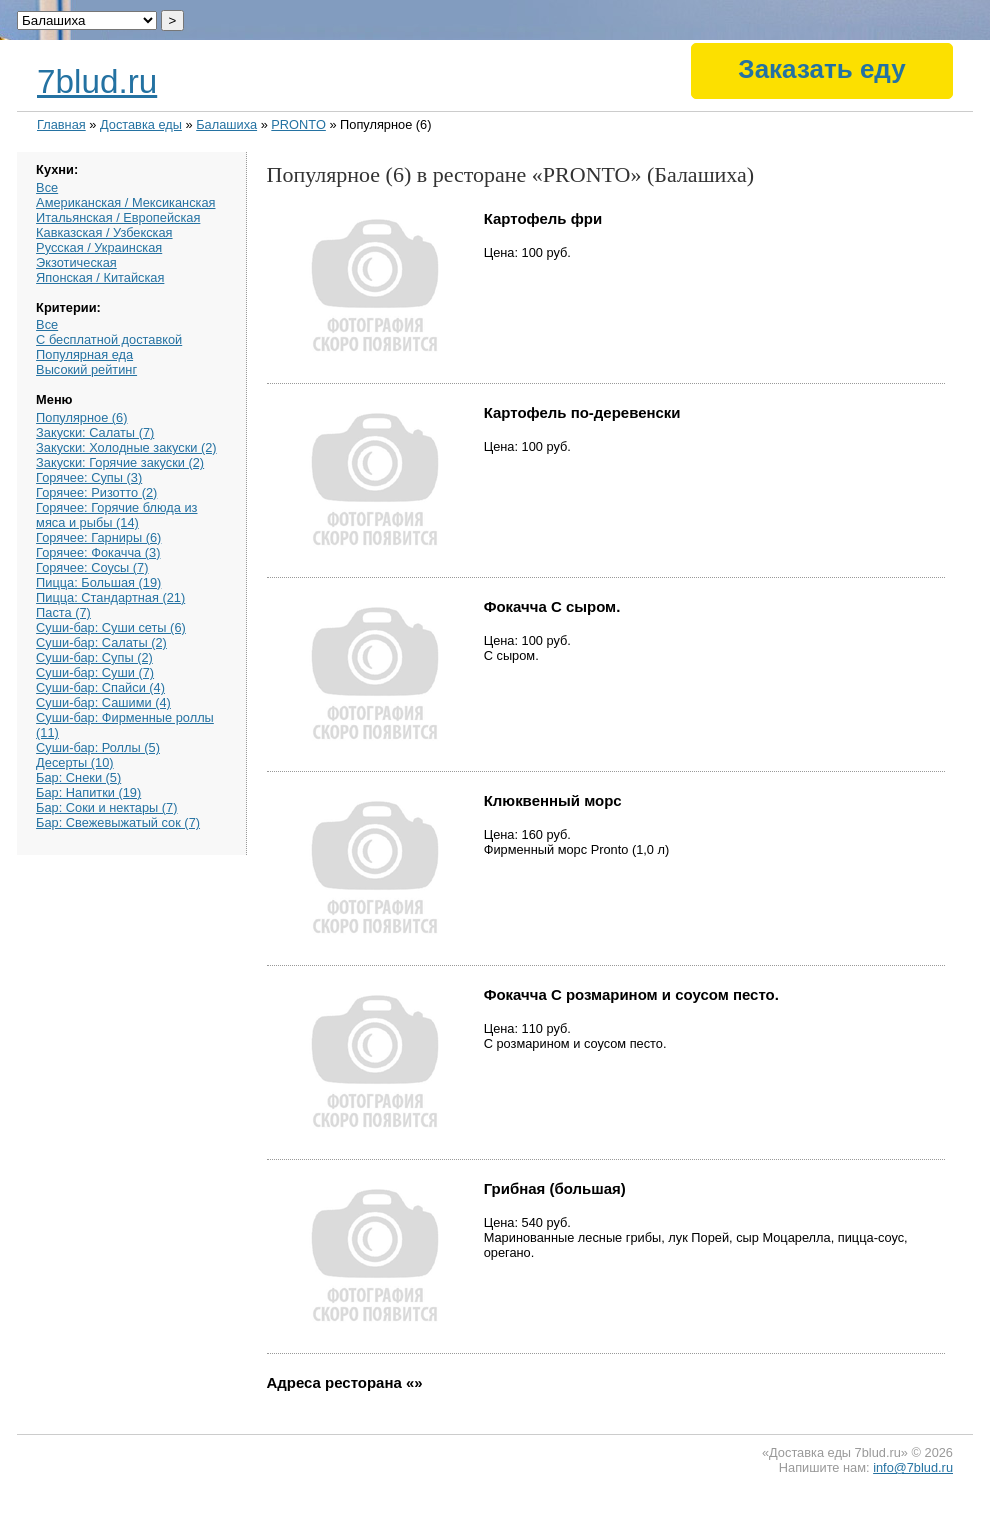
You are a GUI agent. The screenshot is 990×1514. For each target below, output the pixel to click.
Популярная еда (84, 354)
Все (47, 187)
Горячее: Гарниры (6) (98, 537)
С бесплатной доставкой (109, 339)
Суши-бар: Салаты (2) (101, 642)
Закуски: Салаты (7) (95, 432)
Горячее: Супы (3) (89, 477)
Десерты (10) (75, 762)
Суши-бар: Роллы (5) (98, 747)
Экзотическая (76, 262)
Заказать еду (821, 69)
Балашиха (226, 124)
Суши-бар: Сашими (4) (103, 702)
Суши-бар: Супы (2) (94, 657)
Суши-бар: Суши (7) (95, 672)
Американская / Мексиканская (125, 202)
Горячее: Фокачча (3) (98, 552)
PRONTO (298, 124)
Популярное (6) (81, 417)
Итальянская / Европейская (118, 217)
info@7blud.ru (913, 1467)
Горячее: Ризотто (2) (96, 492)
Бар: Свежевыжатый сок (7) (118, 822)
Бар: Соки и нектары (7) (106, 807)
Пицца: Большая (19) (98, 582)
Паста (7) (63, 612)
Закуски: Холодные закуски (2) (126, 447)
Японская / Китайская (100, 277)
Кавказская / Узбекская (104, 232)
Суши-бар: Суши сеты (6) (111, 627)
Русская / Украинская (99, 247)
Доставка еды (141, 124)
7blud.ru (97, 81)
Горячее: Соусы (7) (92, 567)
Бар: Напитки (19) (88, 792)
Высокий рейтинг (86, 369)
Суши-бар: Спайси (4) (100, 687)
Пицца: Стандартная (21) (110, 597)
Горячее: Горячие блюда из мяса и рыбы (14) (116, 515)
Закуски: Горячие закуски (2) (120, 462)
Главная (61, 124)
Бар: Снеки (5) (78, 777)
